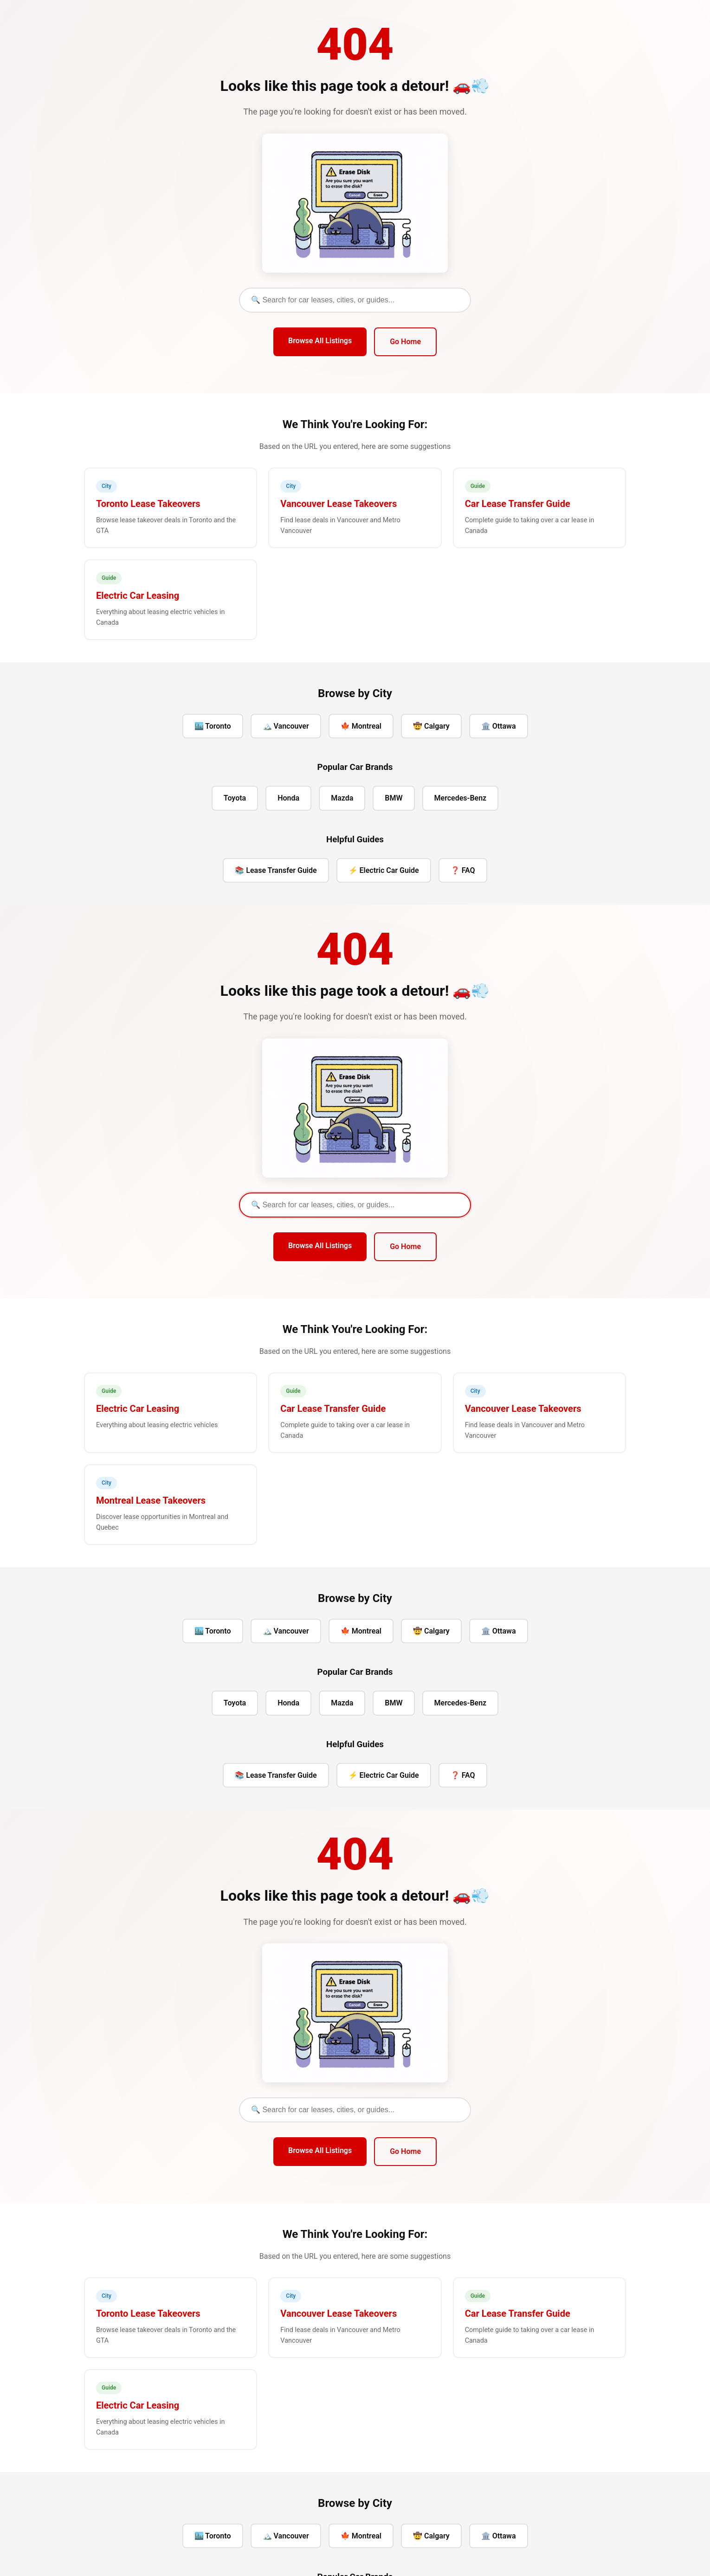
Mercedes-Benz (460, 798)
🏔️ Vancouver (286, 726)
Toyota (235, 798)
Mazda (342, 798)
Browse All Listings (320, 340)
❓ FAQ (463, 870)
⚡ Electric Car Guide (384, 870)
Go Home (405, 341)
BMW (393, 798)
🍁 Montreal (361, 726)
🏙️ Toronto (212, 726)
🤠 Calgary (431, 726)
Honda (288, 798)
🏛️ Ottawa (498, 726)
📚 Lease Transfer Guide (275, 870)
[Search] (355, 300)
